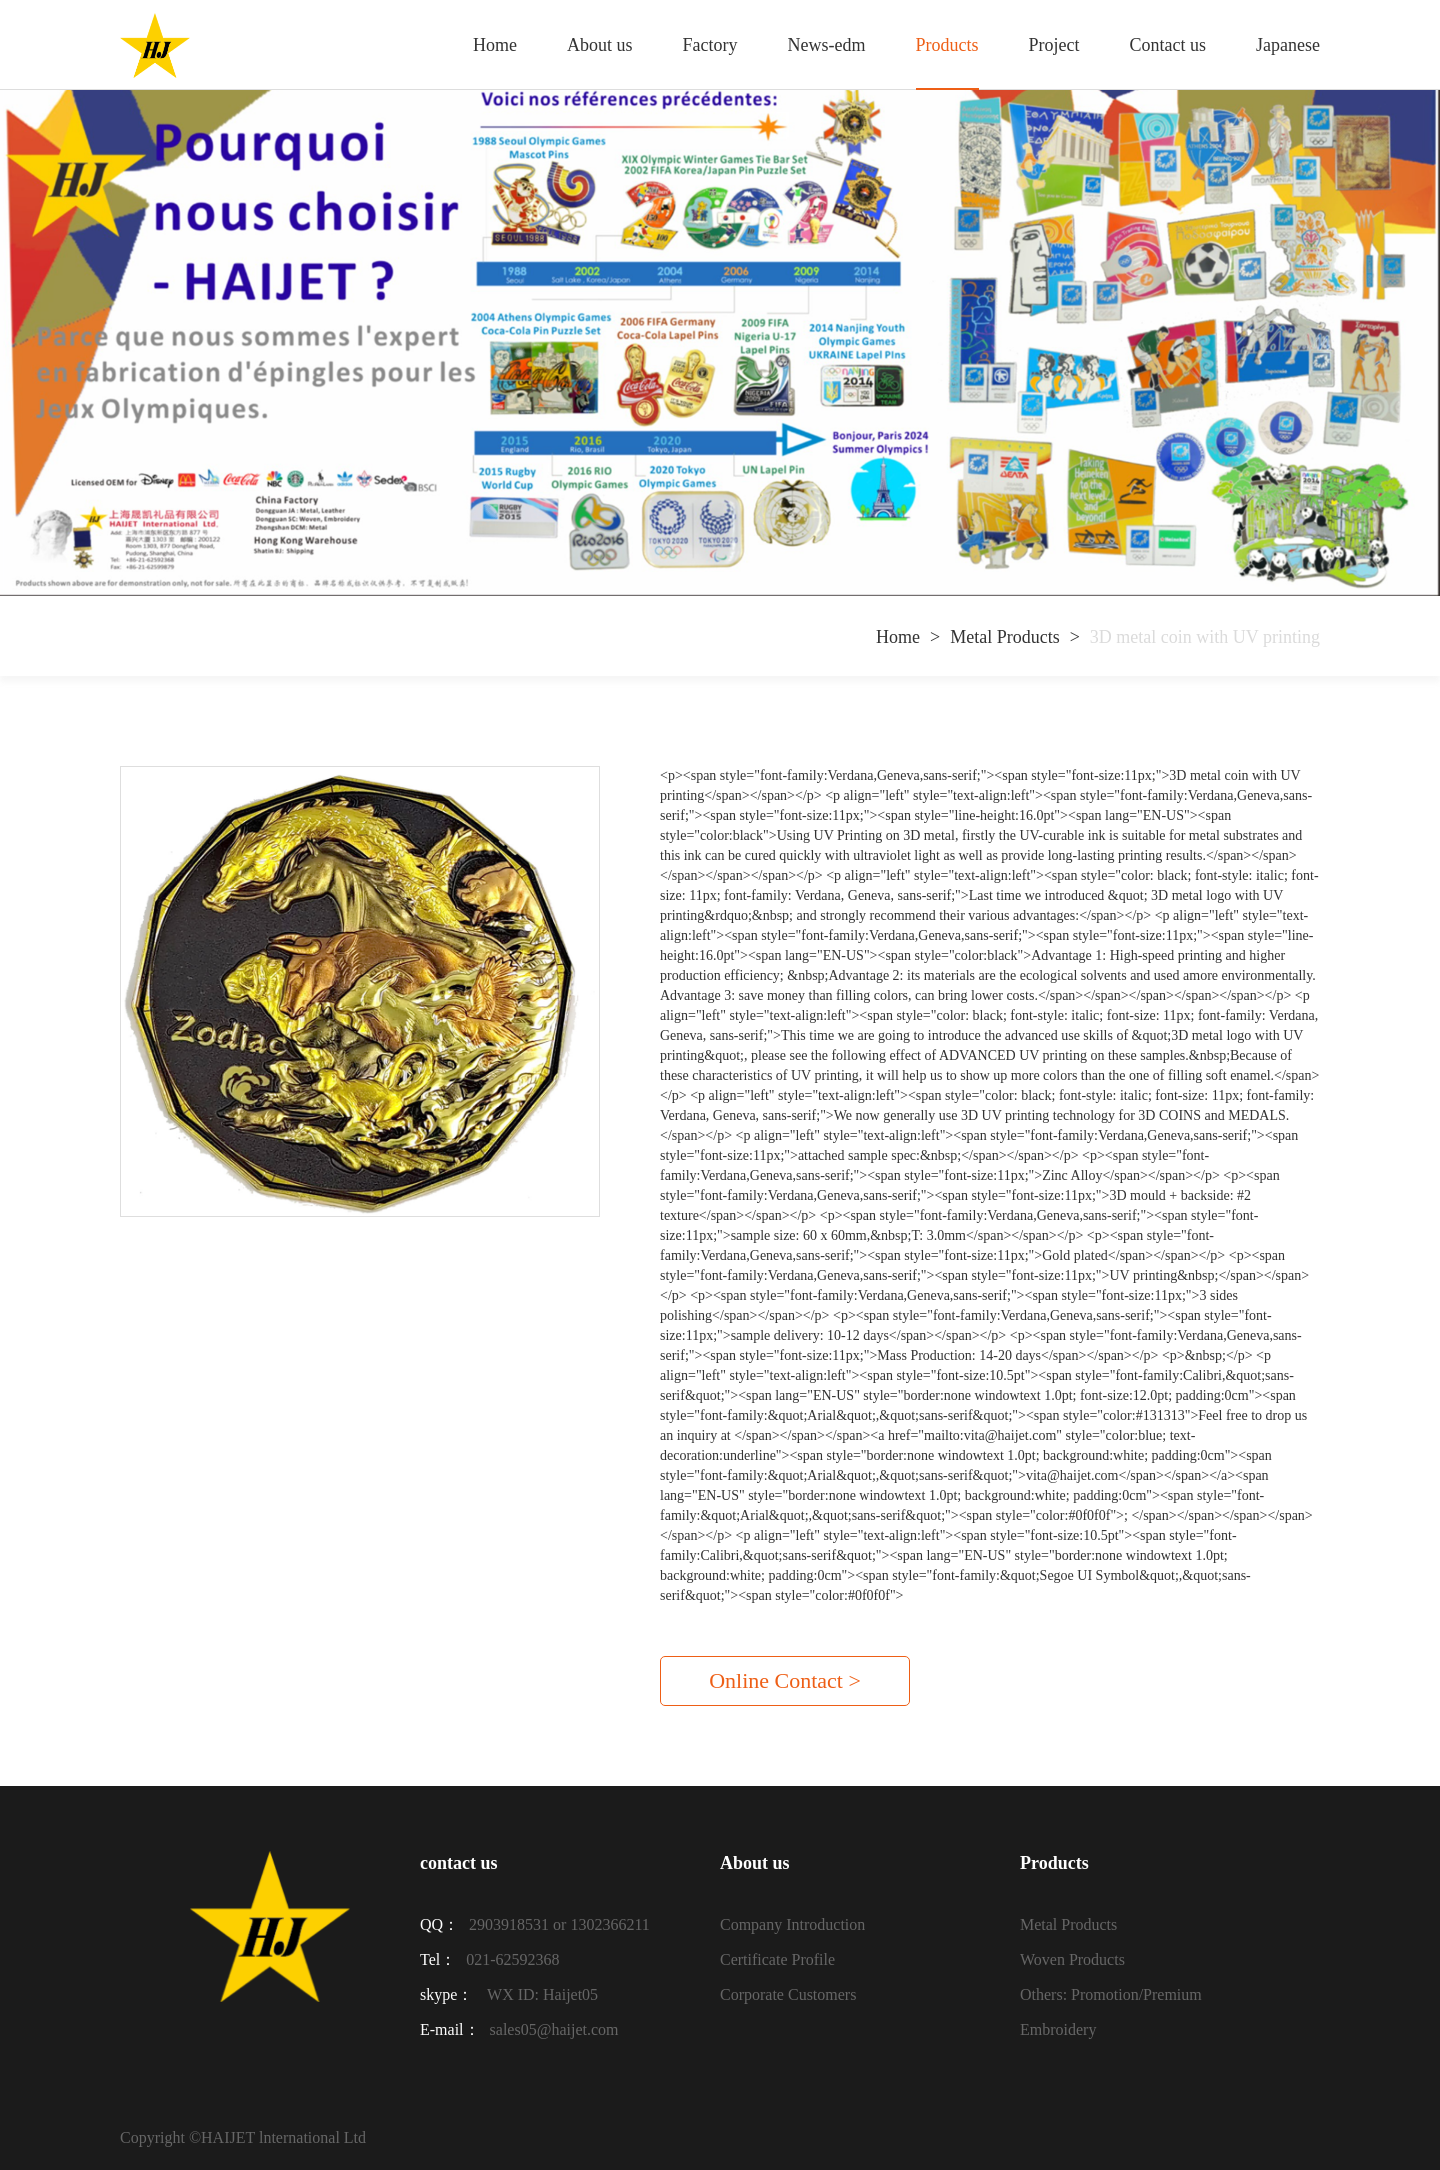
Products (947, 45)
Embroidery (1058, 2029)
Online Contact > (785, 1680)
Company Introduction (792, 1924)
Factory (710, 45)
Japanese (1288, 45)
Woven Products (1072, 1959)
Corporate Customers (788, 1994)
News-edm (827, 45)
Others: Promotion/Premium (1111, 1994)
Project (1054, 45)
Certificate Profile (777, 1959)
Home (495, 45)
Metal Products (1005, 637)
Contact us (1168, 45)
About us (600, 45)
